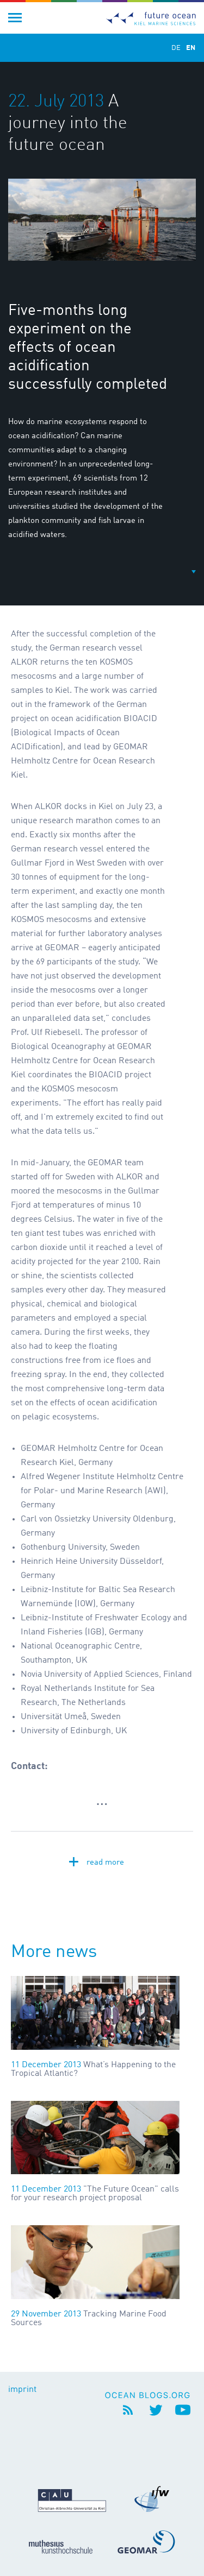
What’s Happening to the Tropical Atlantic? (93, 2069)
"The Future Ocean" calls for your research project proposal (95, 2193)
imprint (22, 2389)
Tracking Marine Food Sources (88, 2318)
